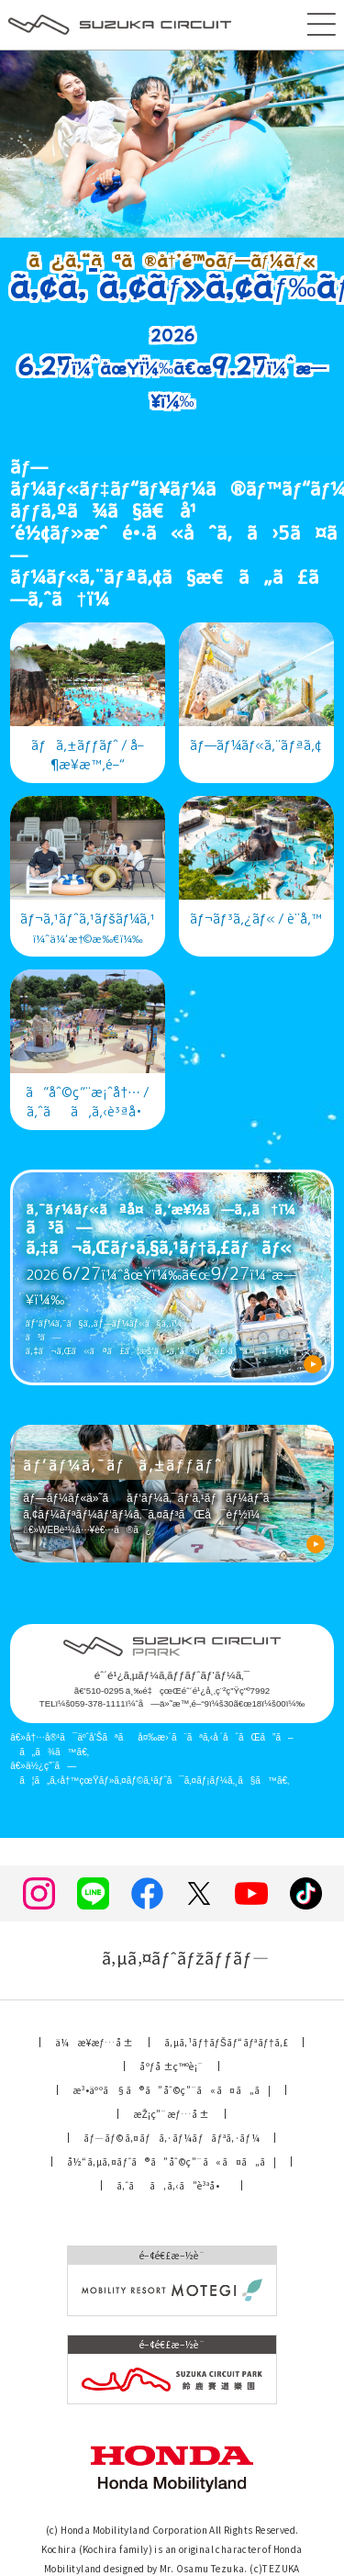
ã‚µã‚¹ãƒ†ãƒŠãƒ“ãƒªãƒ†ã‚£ (226, 2042)
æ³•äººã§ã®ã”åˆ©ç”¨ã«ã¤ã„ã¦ (172, 2090)
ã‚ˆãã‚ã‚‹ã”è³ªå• (172, 2185)
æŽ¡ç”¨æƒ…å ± (171, 2114)
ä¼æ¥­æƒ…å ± (94, 2042)
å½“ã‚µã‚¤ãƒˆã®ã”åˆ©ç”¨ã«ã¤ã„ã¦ (172, 2161)
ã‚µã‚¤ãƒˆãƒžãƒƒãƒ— (172, 1957)
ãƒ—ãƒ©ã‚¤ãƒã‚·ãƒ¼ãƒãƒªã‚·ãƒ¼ (171, 2138)
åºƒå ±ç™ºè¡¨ (171, 2066)
